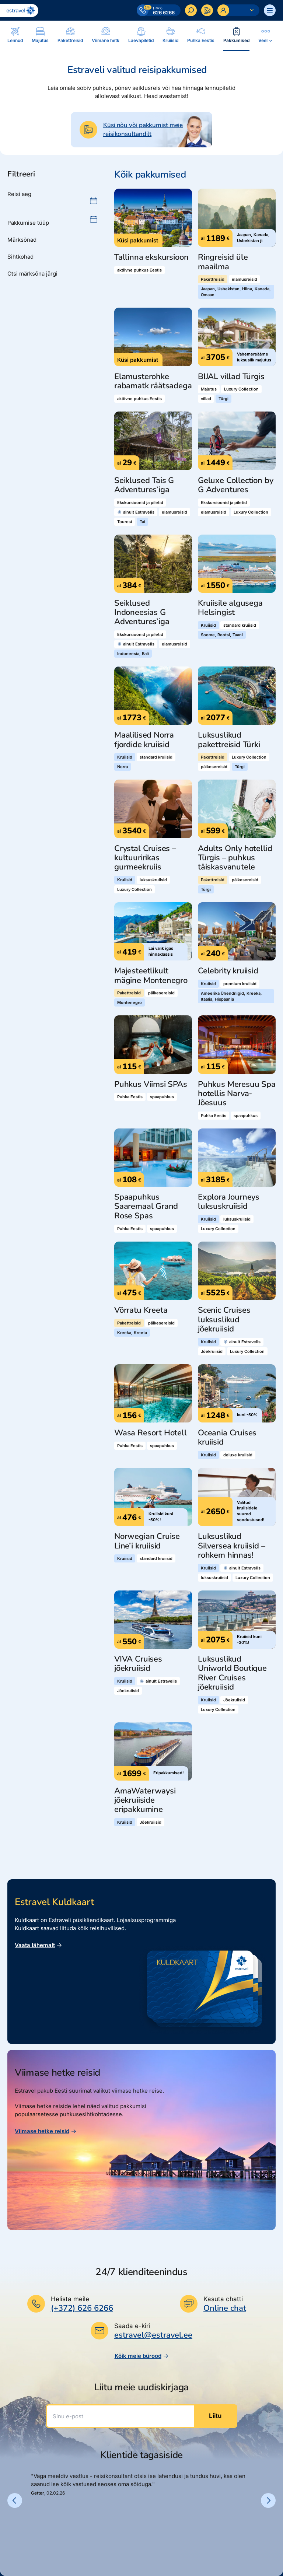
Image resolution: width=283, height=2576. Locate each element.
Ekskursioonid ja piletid (140, 502)
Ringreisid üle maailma (223, 262)
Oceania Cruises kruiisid (227, 1437)
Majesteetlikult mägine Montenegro (151, 975)
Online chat (224, 2308)
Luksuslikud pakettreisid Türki (229, 740)
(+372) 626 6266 (82, 2308)
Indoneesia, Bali (133, 653)
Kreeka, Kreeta (132, 1332)
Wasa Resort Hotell (150, 1433)
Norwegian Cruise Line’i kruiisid (147, 1541)
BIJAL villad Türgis (231, 376)
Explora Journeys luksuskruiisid (228, 1202)
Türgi (223, 398)
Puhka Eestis (130, 1096)
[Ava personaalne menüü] (238, 10)
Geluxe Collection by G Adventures (235, 485)
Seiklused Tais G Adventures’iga (144, 485)
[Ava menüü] (270, 10)
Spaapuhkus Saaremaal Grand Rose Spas (146, 1207)
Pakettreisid (212, 279)
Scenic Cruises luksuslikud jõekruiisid (224, 1320)
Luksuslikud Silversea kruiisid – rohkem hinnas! (231, 1546)
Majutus (209, 389)
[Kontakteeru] (207, 10)
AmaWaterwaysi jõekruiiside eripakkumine (145, 1800)
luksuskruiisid (153, 879)
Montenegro (129, 1002)
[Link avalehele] (19, 10)
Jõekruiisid (212, 1351)
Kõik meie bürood (142, 2355)
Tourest (124, 521)
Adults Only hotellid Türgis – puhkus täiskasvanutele (235, 858)
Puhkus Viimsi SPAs (150, 1084)
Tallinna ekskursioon (151, 257)
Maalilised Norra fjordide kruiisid (144, 740)
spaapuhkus (162, 1096)
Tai (142, 521)
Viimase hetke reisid (46, 2131)
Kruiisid (208, 625)
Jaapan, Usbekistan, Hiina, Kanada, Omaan (236, 291)
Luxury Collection (241, 389)
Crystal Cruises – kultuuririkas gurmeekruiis (145, 858)
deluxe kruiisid (237, 1454)
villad (206, 398)
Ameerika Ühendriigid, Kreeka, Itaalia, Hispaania (231, 996)
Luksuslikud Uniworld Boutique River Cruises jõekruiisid (232, 1673)
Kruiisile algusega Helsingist (230, 608)
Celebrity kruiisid (228, 971)
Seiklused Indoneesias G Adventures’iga (141, 613)
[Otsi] (191, 10)
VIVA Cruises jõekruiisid (138, 1664)
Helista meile (70, 2299)
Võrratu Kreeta (140, 1310)
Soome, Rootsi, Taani (222, 634)
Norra (122, 766)
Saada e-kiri (132, 2326)
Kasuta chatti (223, 2299)
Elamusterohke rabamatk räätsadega (153, 381)
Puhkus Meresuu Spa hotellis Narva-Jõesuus (237, 1094)
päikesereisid (214, 766)
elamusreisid (244, 279)
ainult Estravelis (135, 512)
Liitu (215, 2415)
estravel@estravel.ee (153, 2335)
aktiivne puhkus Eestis (139, 270)
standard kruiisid (239, 625)
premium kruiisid (239, 983)
